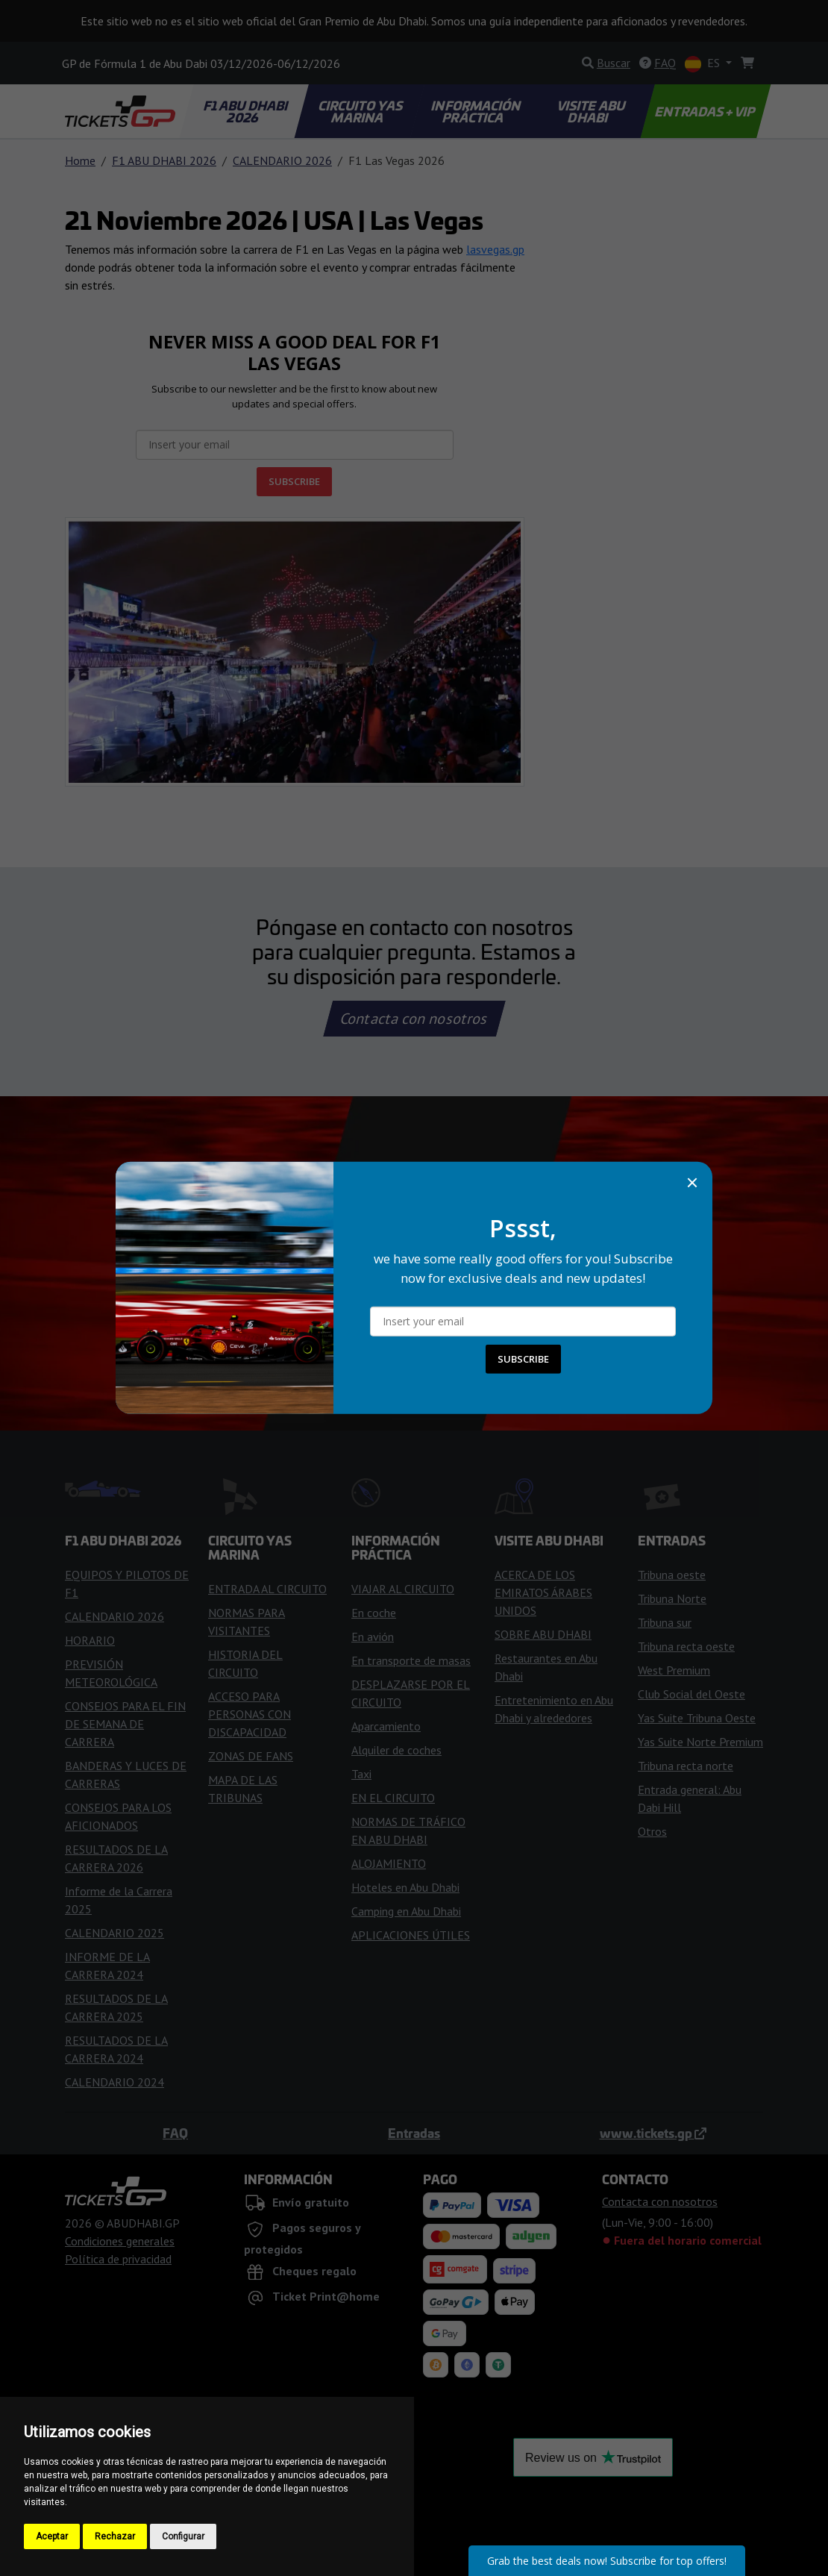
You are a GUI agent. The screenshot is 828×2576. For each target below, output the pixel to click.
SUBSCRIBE (523, 1359)
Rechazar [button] (115, 2536)
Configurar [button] (183, 2536)
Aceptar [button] (52, 2536)
